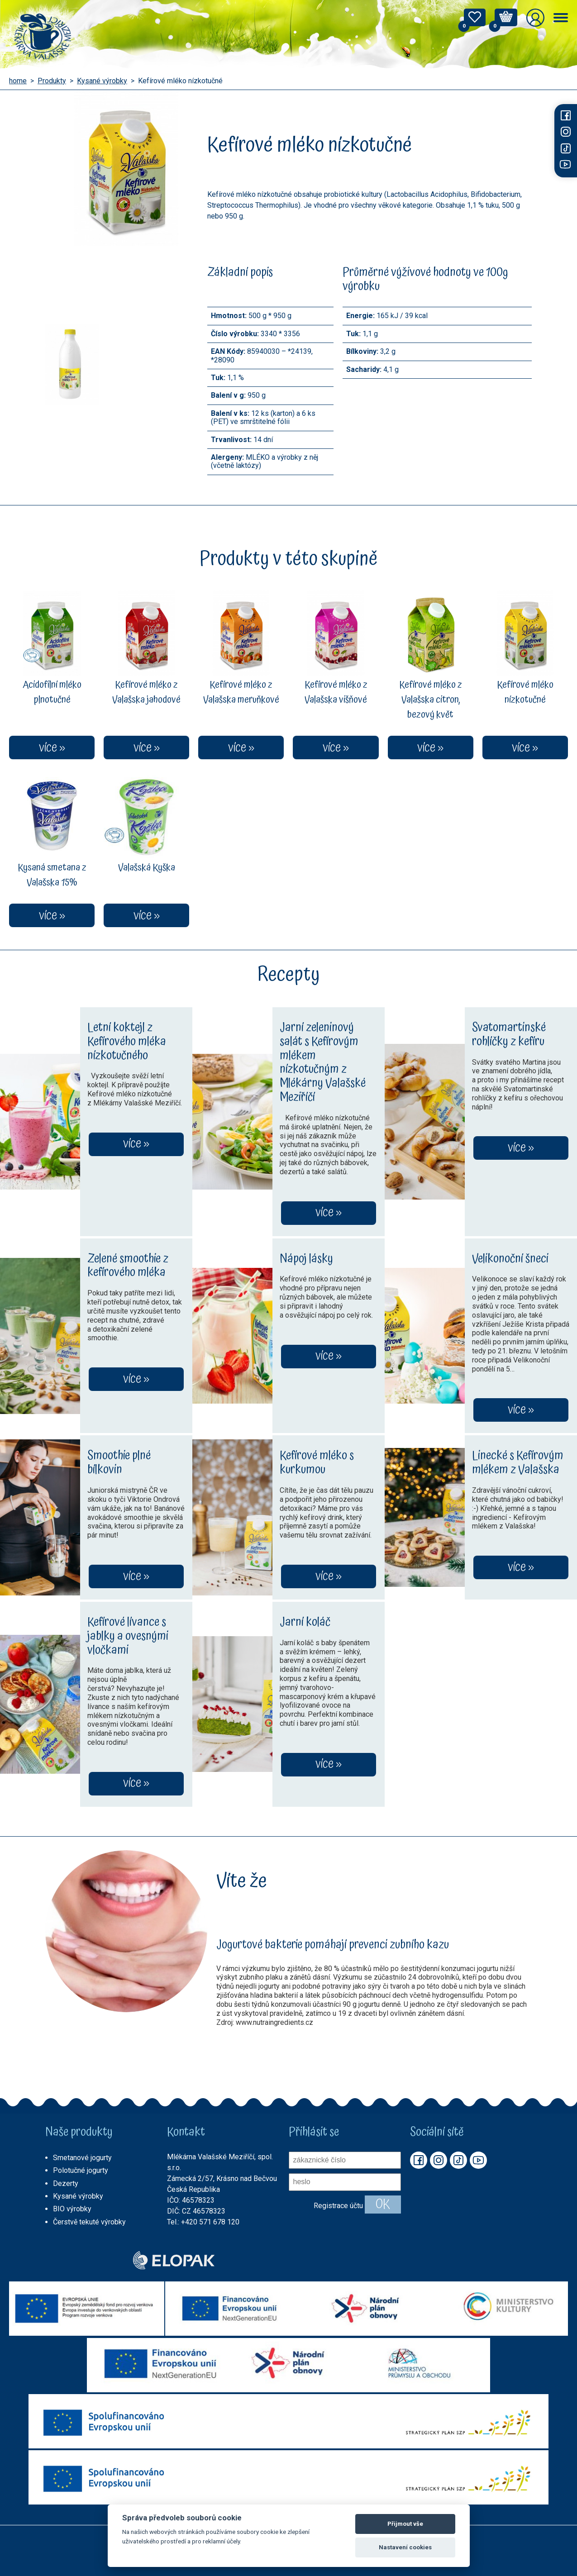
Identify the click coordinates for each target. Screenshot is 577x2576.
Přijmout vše (405, 2523)
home (18, 81)
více (132, 1144)
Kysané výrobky (102, 81)
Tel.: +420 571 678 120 (203, 2222)
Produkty (52, 81)
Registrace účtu (338, 2205)
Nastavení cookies (405, 2547)
